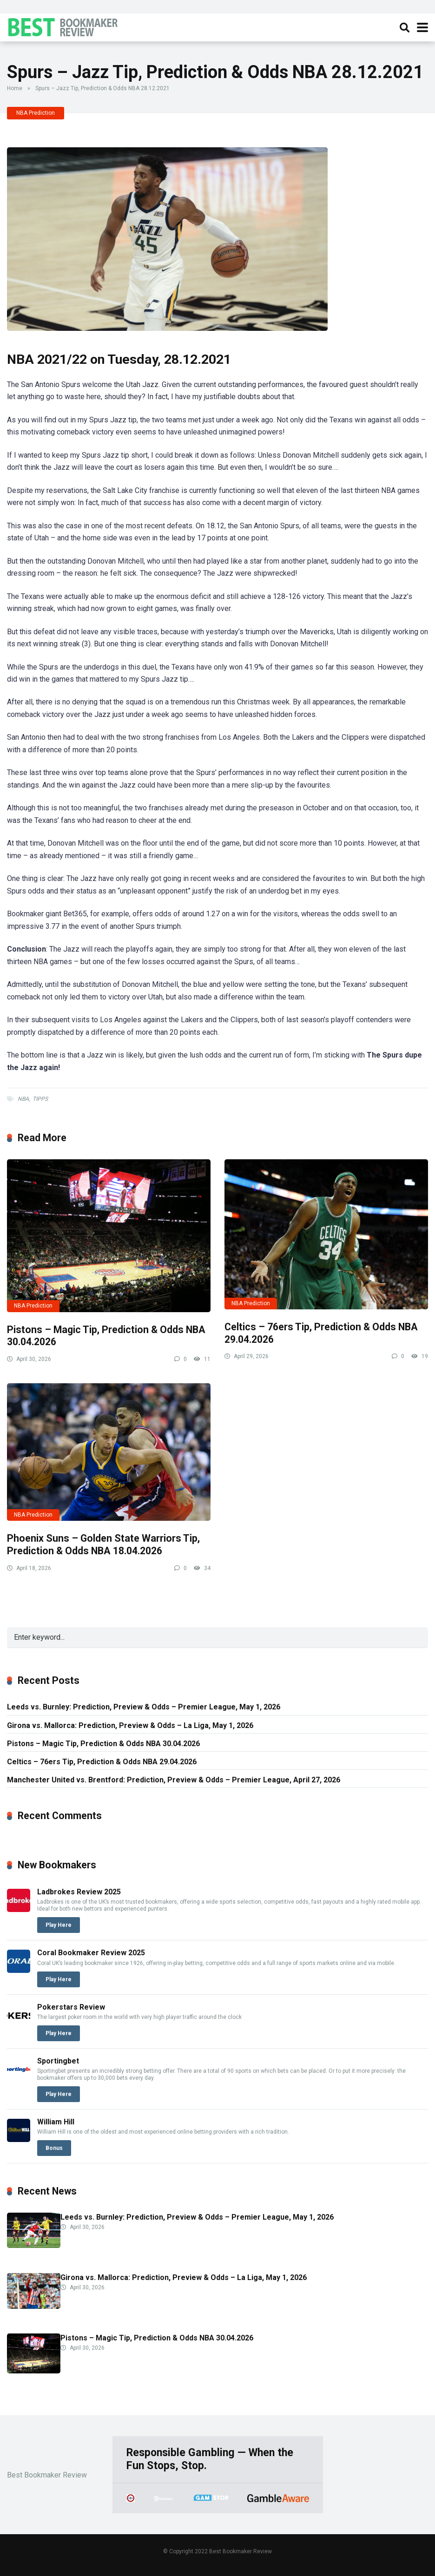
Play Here (59, 1925)
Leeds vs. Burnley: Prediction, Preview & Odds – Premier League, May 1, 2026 (143, 1706)
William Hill (55, 2121)
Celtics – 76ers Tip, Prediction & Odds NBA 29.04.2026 (102, 1761)
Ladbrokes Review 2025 (79, 1891)
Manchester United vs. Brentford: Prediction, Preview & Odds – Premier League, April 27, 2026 (173, 1779)
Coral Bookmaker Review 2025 (91, 1952)
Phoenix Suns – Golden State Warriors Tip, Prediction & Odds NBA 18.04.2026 (103, 1544)
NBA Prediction (35, 113)
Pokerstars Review (71, 2007)
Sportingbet (58, 2061)
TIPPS (40, 1099)
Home (14, 88)
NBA (23, 1099)
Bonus (54, 2148)
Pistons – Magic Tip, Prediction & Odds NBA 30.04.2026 (103, 1743)
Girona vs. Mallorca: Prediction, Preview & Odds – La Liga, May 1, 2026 (130, 1725)
